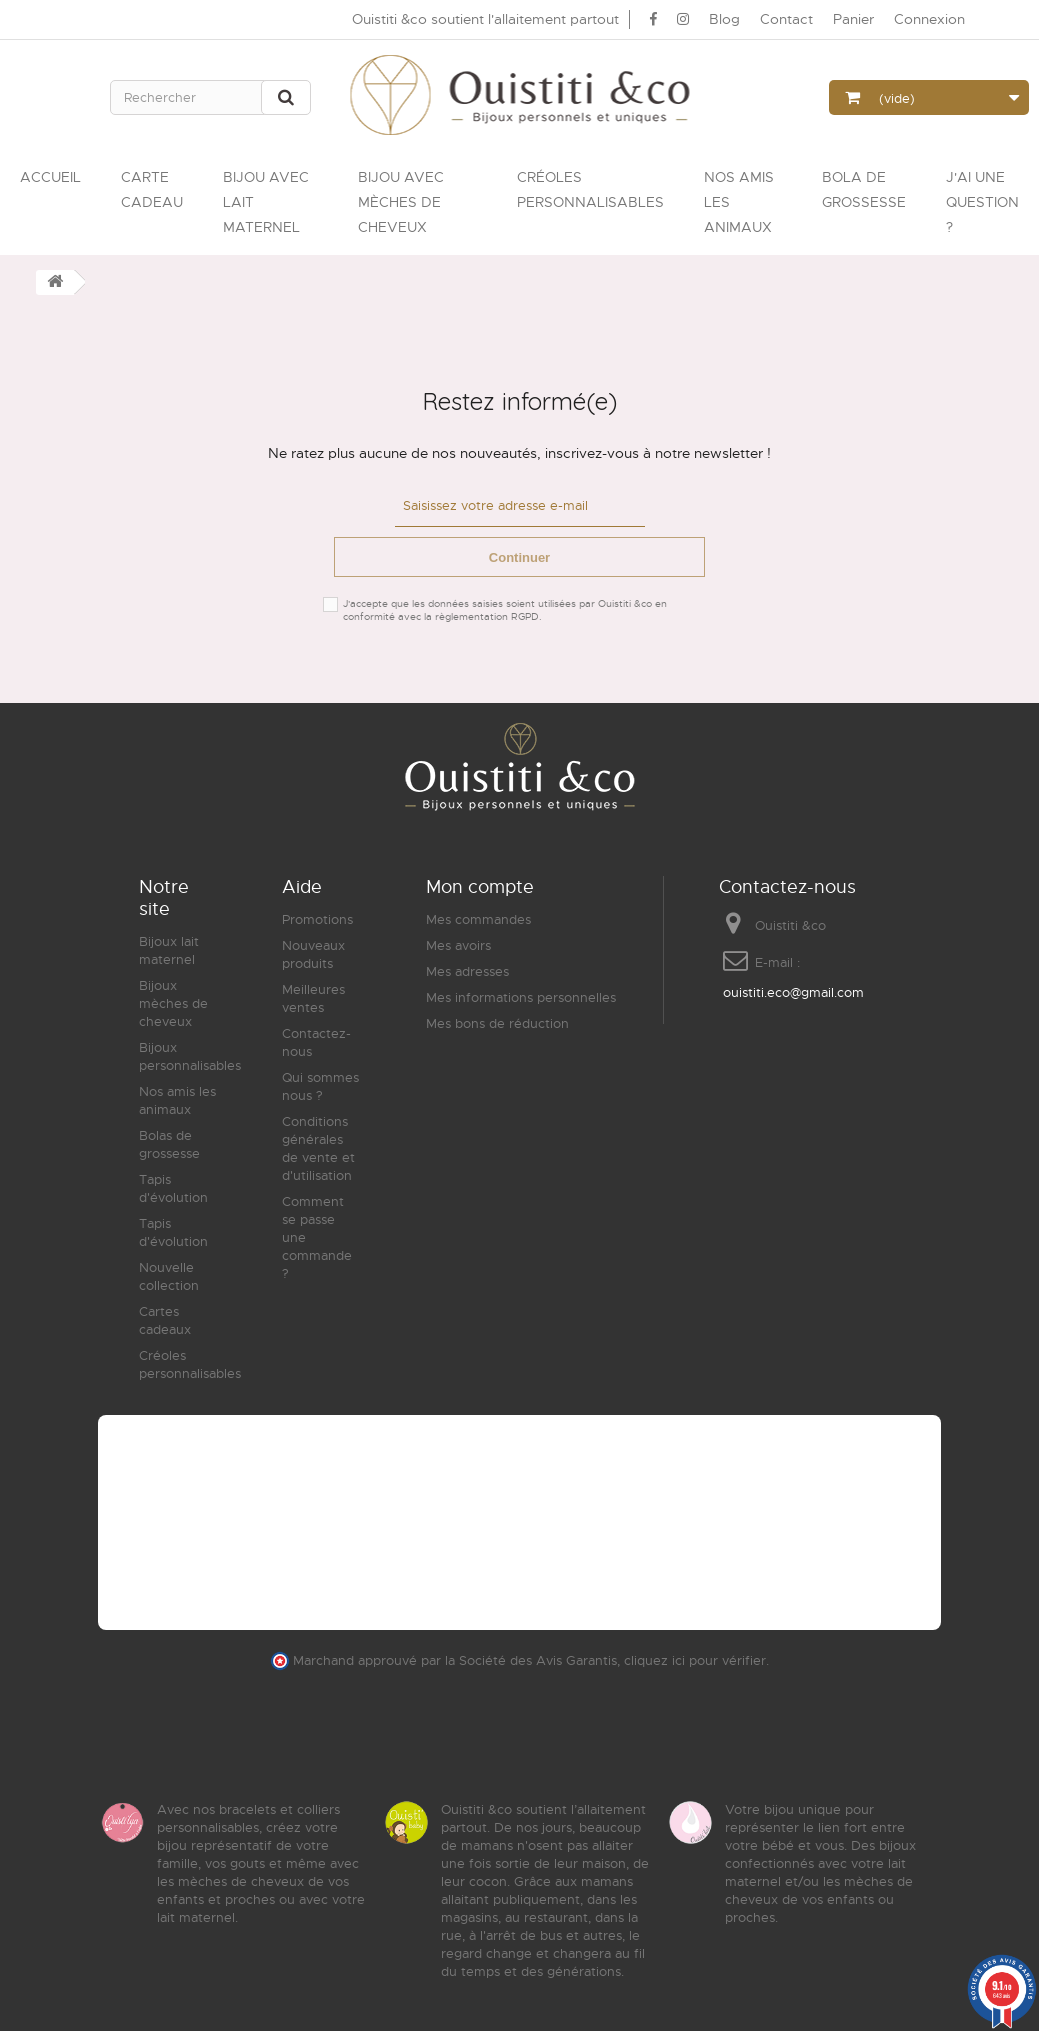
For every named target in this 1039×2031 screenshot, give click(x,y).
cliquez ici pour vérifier (695, 1660)
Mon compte (480, 886)
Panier (853, 19)
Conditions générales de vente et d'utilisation (318, 1147)
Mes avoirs (458, 944)
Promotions (317, 918)
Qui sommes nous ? (320, 1085)
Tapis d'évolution (173, 1187)
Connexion (929, 19)
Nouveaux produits (313, 953)
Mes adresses (467, 970)
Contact (786, 19)
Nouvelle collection (169, 1275)
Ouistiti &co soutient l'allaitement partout (485, 19)
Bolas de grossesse (169, 1143)
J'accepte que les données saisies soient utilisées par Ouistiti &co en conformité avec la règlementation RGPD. (505, 609)
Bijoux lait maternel (169, 949)
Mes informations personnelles (521, 996)
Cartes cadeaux (165, 1319)
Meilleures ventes (313, 997)
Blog (724, 19)
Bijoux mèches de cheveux (173, 1002)
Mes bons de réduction (497, 1022)
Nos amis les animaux (177, 1099)
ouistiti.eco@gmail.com (793, 991)
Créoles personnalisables (190, 1363)
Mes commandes (478, 918)
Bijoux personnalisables (190, 1055)
